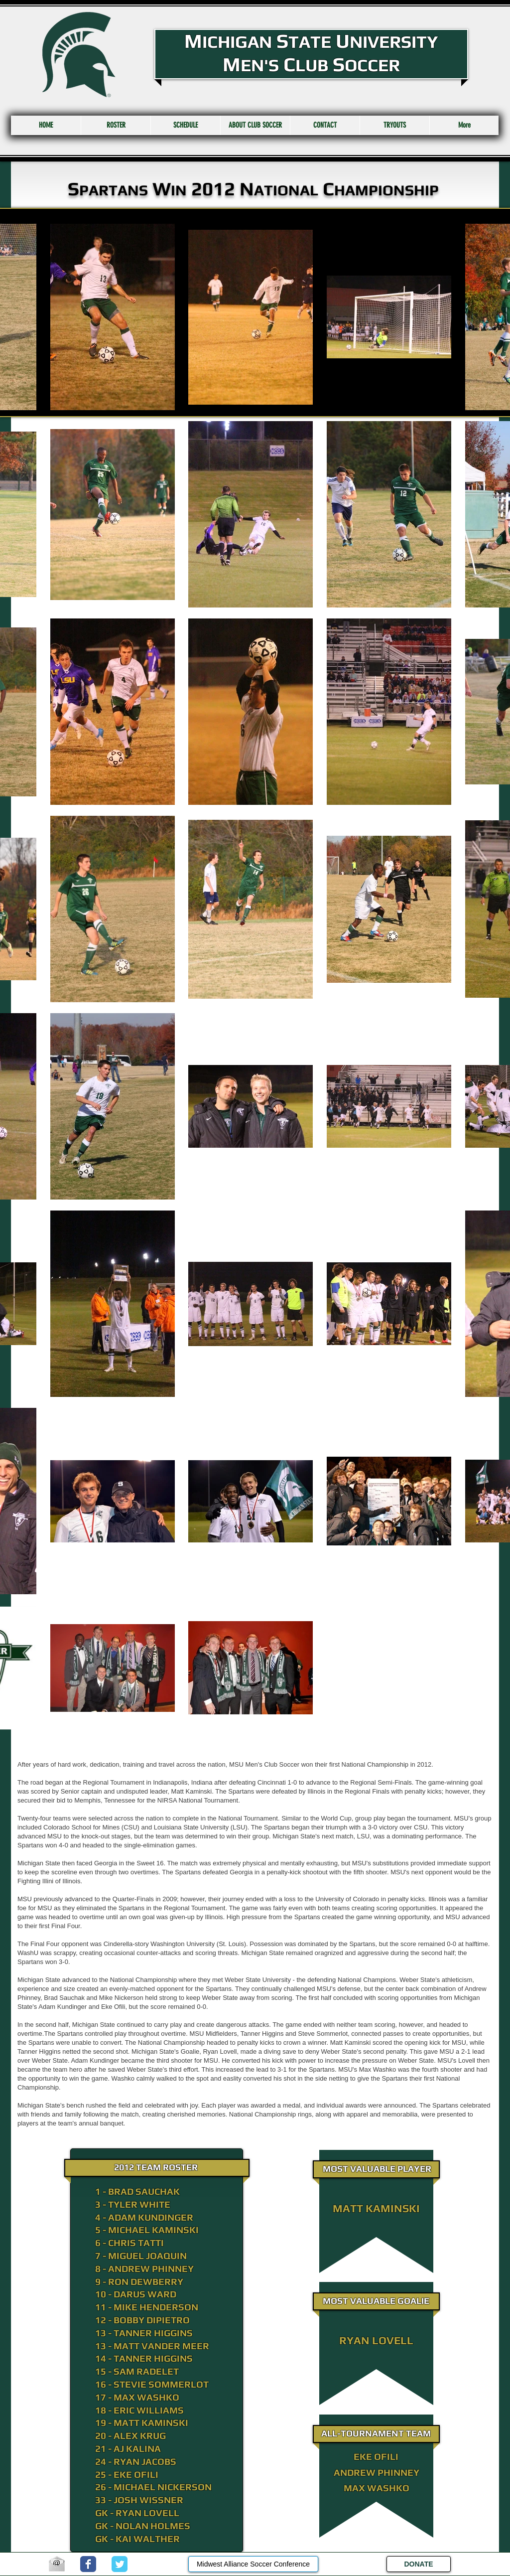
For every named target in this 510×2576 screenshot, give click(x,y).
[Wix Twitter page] (120, 2564)
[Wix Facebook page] (88, 2564)
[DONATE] (418, 2564)
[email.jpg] (57, 2564)
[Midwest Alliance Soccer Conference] (253, 2564)
